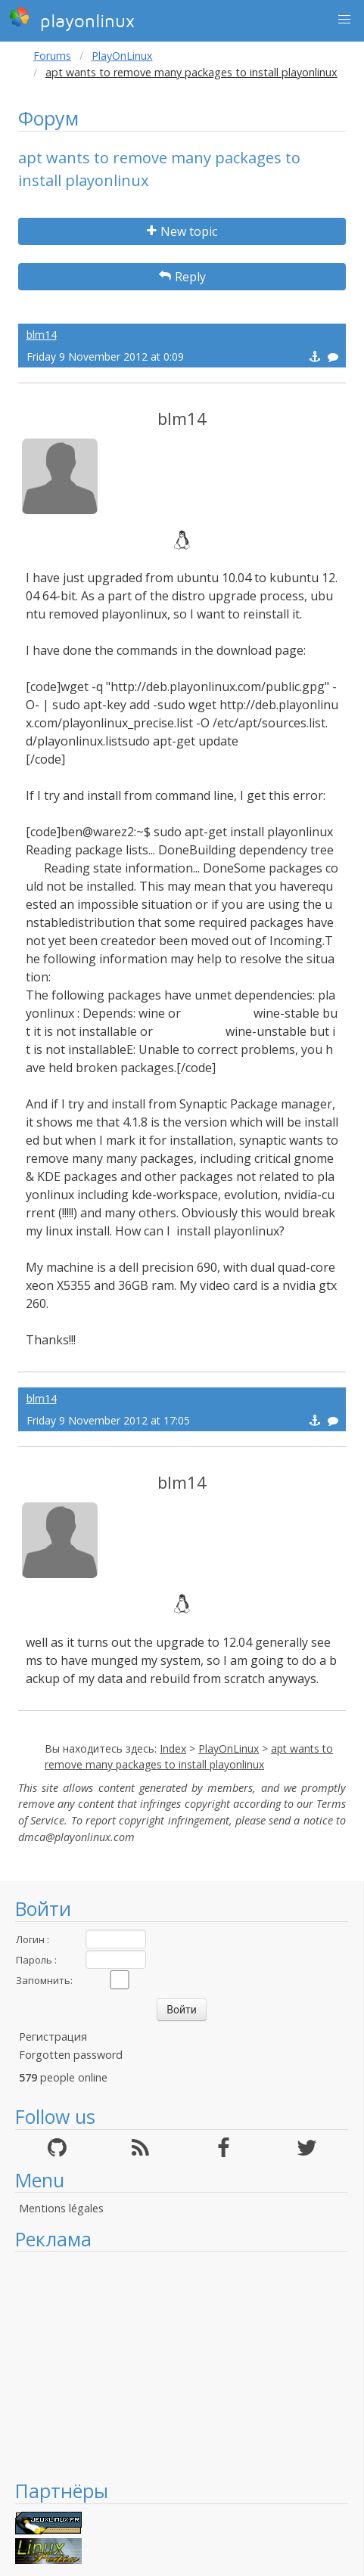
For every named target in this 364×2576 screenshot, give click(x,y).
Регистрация (53, 2036)
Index (173, 1748)
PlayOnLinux (122, 55)
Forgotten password (71, 2054)
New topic (182, 231)
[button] (344, 19)
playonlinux (72, 19)
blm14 (41, 334)
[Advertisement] (181, 2365)
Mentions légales (61, 2208)
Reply (182, 276)
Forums (52, 55)
